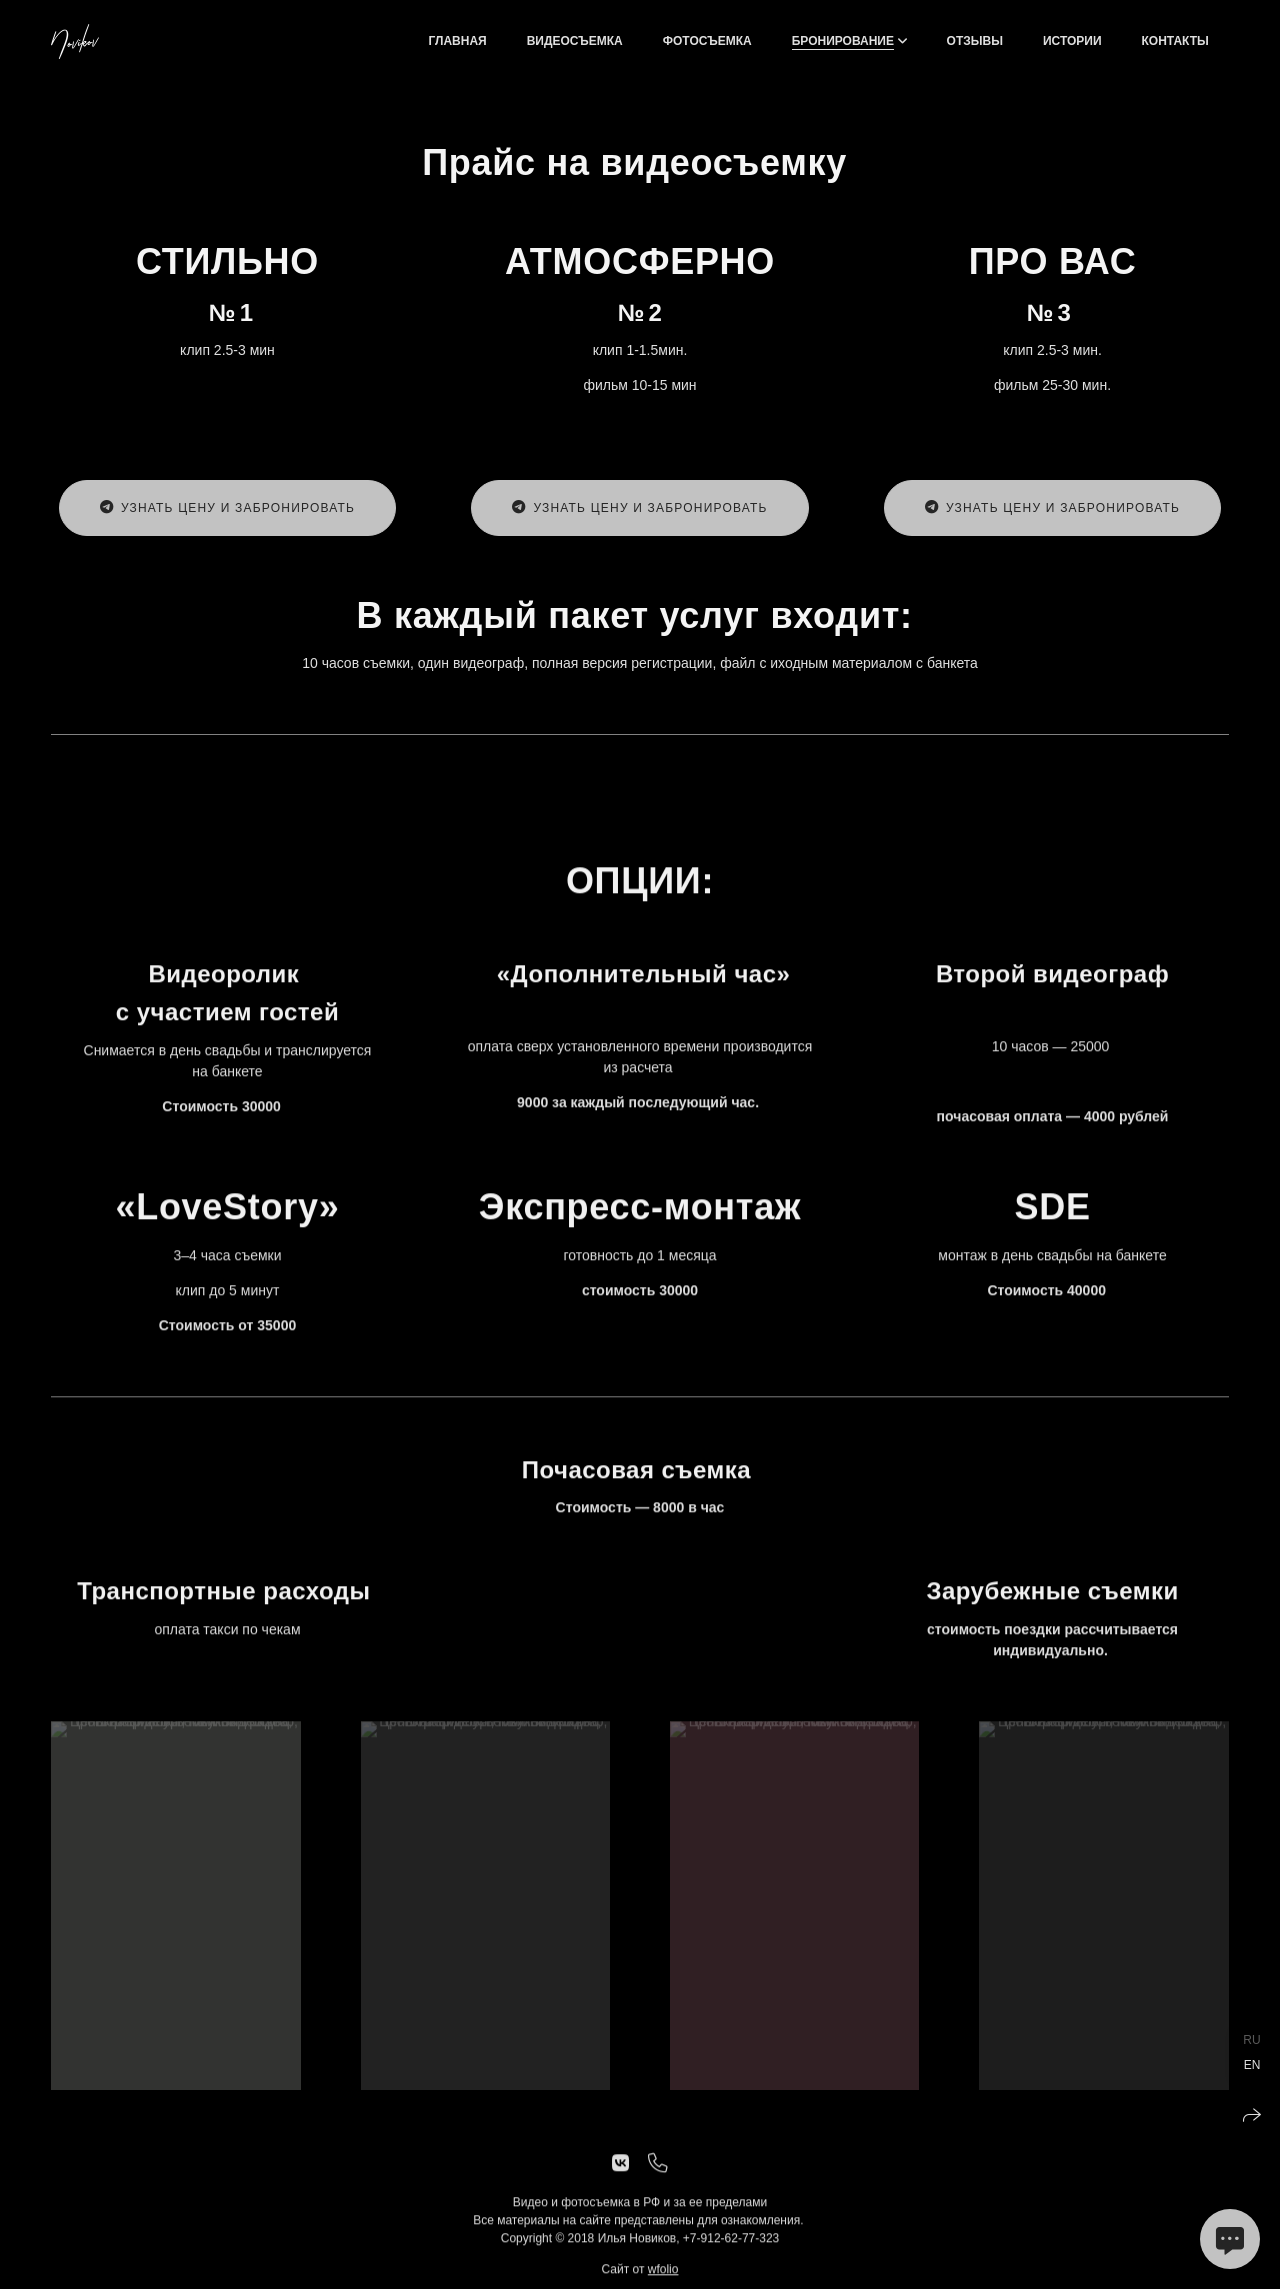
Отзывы (975, 41)
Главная (457, 41)
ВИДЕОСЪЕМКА (575, 41)
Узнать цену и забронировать (227, 508)
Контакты (1175, 41)
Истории (1072, 41)
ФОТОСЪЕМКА (707, 41)
